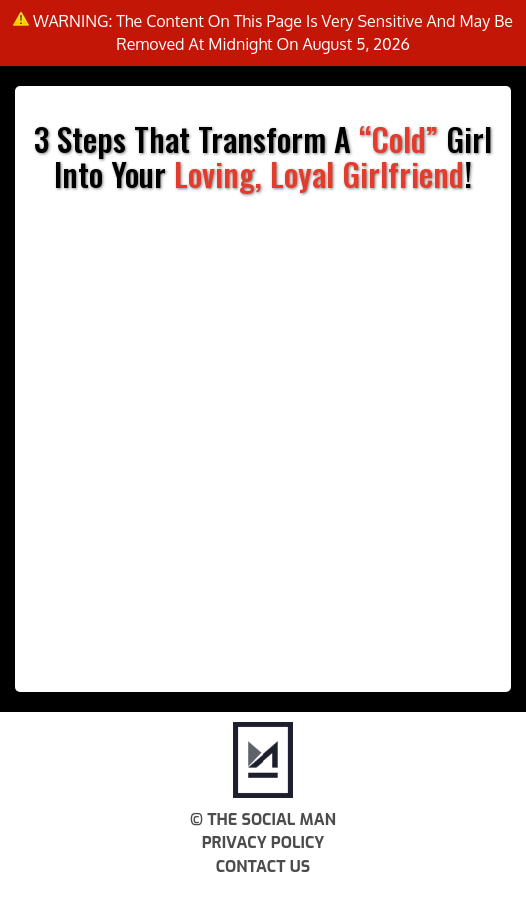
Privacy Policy (263, 842)
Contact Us (263, 866)
